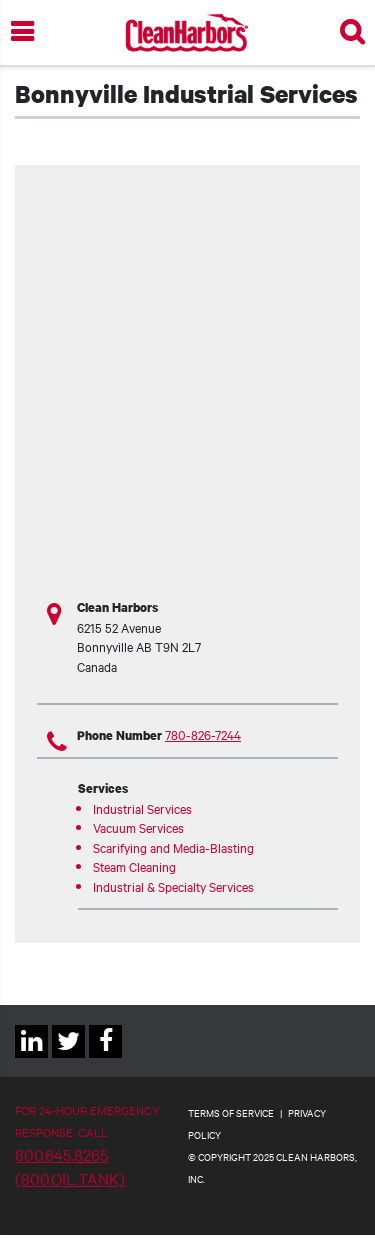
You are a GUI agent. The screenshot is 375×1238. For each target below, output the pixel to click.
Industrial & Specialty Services (173, 886)
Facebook (105, 1057)
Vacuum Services (138, 827)
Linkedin (31, 1057)
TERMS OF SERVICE (231, 1112)
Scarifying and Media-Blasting (173, 847)
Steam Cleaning (134, 866)
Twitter (68, 1057)
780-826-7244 (203, 734)
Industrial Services (142, 808)
